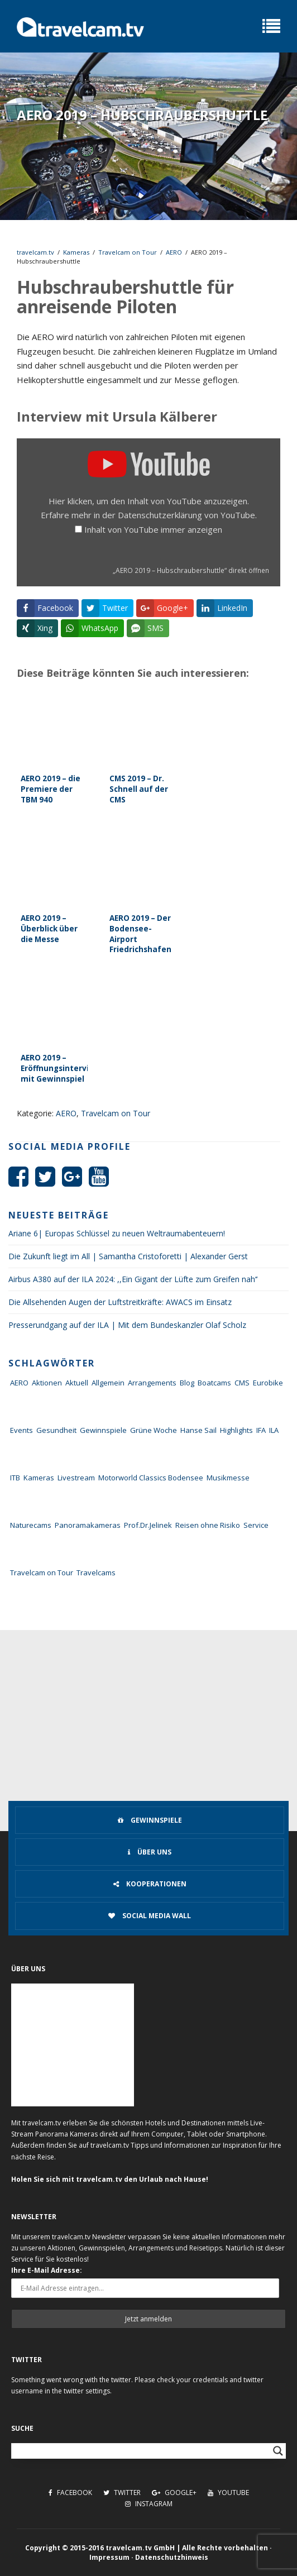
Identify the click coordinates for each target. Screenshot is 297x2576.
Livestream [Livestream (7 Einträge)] (76, 1478)
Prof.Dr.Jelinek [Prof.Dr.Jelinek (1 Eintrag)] (148, 1525)
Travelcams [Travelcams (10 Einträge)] (96, 1572)
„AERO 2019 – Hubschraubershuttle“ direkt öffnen (191, 570)
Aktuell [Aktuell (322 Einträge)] (76, 1383)
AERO (174, 252)
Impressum (109, 2557)
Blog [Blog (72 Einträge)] (187, 1383)
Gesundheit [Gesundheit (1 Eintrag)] (56, 1430)
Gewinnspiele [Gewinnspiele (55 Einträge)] (103, 1430)
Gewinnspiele (150, 1820)
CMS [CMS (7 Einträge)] (242, 1383)
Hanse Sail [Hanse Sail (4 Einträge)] (198, 1430)
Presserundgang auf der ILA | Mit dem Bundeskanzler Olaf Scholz (127, 1325)
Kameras (76, 252)
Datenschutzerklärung (160, 514)
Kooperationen (149, 1884)
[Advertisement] (148, 1714)
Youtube (228, 2492)
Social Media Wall (149, 1915)
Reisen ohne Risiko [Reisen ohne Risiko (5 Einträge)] (207, 1525)
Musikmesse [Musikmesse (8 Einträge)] (228, 1478)
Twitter (122, 2492)
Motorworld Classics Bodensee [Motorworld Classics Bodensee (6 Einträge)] (150, 1478)
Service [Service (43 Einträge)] (256, 1525)
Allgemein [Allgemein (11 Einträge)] (108, 1383)
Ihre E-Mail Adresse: (46, 2270)
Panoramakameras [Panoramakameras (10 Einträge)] (88, 1525)
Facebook (70, 2492)
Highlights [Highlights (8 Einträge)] (236, 1430)
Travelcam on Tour (127, 252)
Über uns (149, 1852)
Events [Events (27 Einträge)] (21, 1430)
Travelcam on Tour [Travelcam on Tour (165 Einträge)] (41, 1572)
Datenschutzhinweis (171, 2557)
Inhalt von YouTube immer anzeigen (153, 529)
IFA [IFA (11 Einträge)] (261, 1430)
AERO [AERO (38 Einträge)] (19, 1383)
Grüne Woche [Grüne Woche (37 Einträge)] (153, 1430)
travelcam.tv (35, 252)
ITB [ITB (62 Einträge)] (15, 1478)
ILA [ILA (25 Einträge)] (274, 1430)
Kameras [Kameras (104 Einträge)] (38, 1478)
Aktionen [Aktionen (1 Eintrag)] (47, 1383)
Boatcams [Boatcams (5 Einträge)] (214, 1383)
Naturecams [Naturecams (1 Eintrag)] (30, 1525)
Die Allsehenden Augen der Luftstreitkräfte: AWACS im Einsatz (120, 1302)
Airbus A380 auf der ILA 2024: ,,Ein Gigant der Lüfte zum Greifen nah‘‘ (132, 1279)
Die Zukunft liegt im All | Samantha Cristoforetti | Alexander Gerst (128, 1256)
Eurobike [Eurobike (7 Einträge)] (268, 1383)
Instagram (149, 2503)
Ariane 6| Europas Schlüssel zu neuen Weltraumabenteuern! (116, 1233)
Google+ (174, 2492)
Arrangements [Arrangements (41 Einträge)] (152, 1383)
